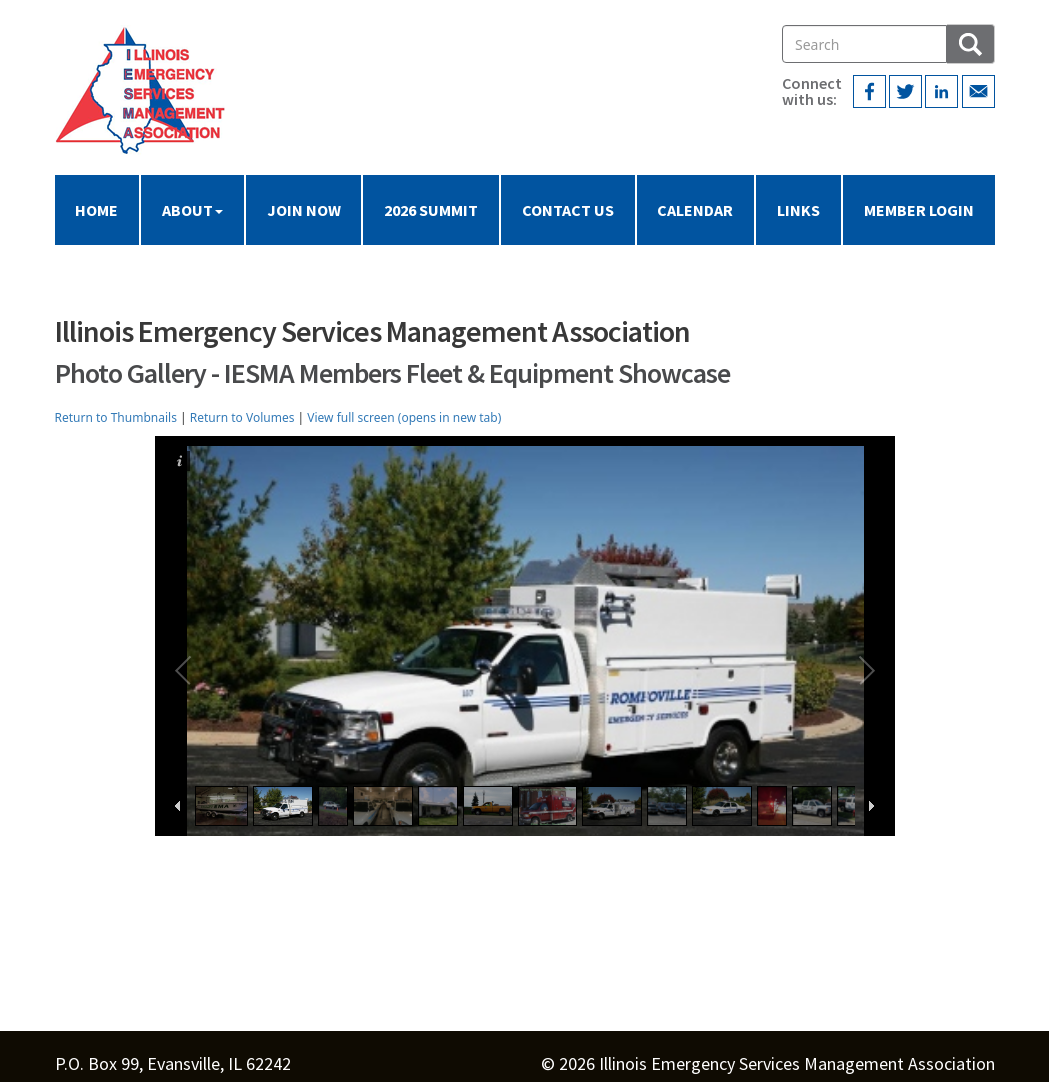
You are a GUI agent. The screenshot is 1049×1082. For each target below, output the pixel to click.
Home (96, 210)
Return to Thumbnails (116, 417)
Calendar (695, 210)
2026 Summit (431, 210)
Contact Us (568, 210)
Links (798, 210)
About (192, 210)
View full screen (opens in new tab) (404, 417)
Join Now (304, 210)
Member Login (919, 210)
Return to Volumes (242, 417)
